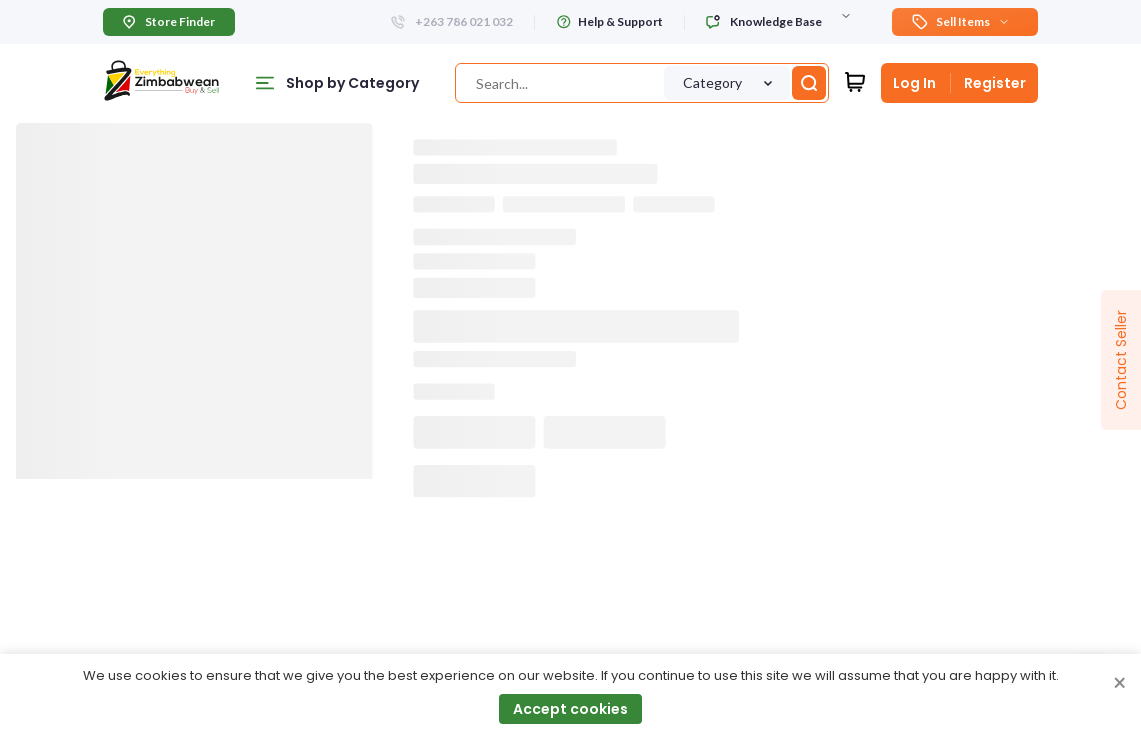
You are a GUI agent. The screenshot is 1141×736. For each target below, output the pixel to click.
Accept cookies (570, 709)
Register (995, 83)
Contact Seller (1121, 360)
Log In (914, 83)
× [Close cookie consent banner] (1119, 684)
